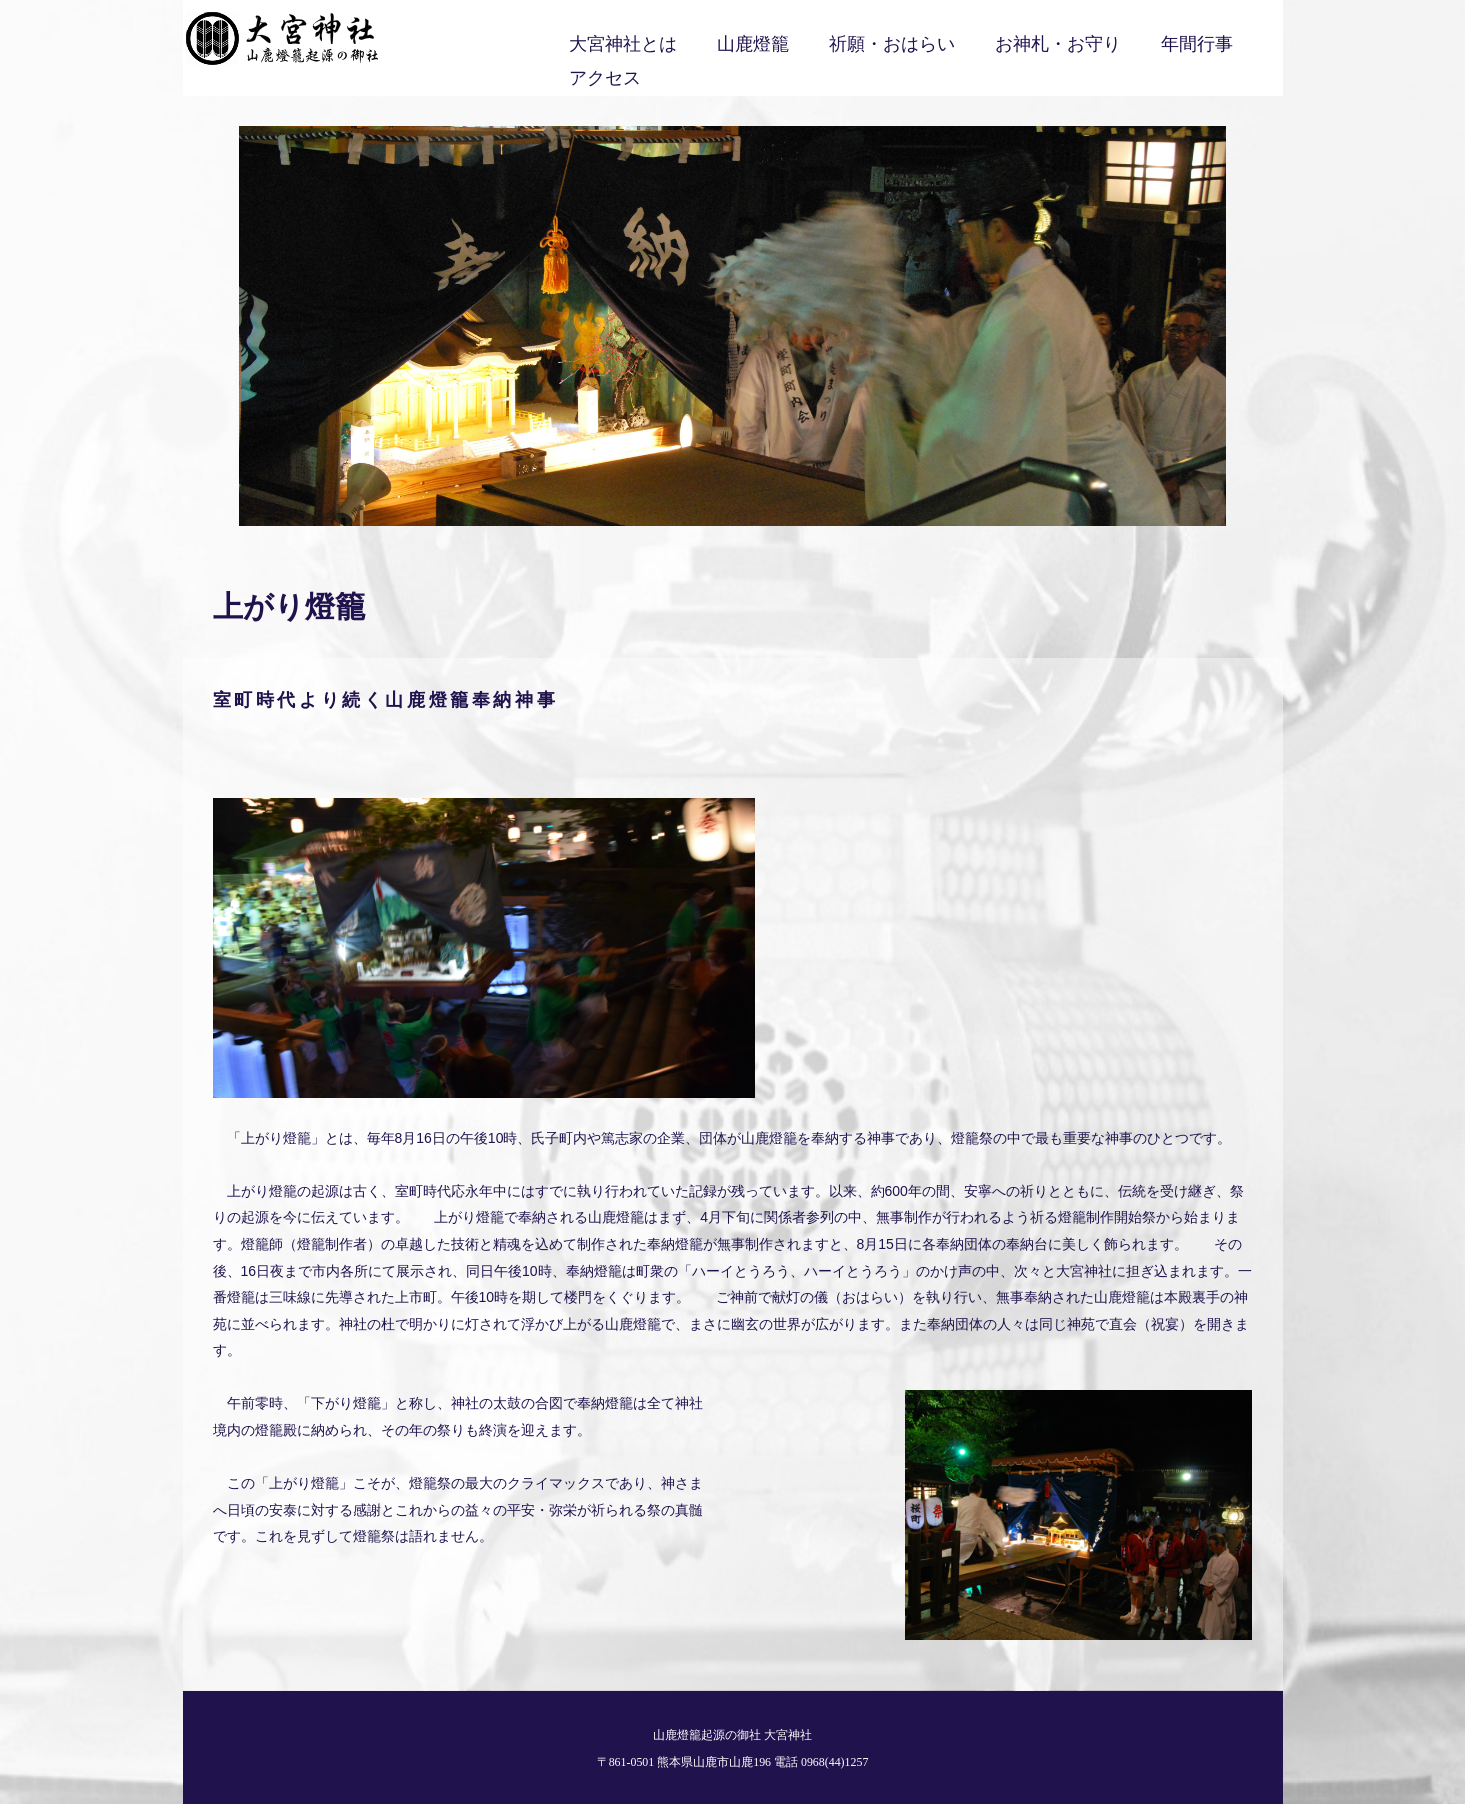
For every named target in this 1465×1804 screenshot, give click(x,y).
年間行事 (1197, 44)
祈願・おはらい (892, 44)
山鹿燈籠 (753, 44)
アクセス (605, 78)
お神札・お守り (1058, 44)
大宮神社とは (623, 44)
